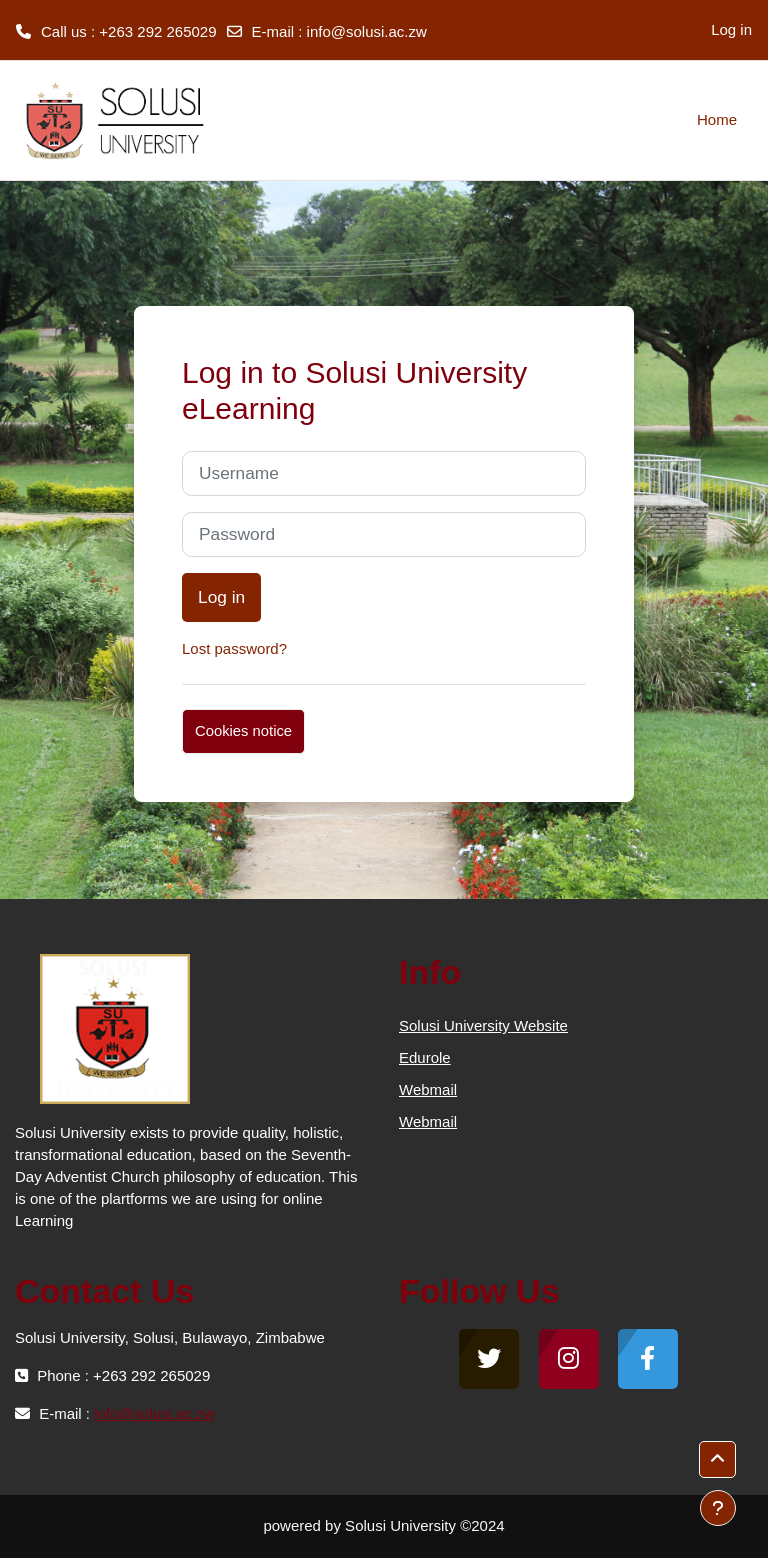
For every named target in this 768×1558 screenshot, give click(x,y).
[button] (717, 1459)
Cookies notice (243, 731)
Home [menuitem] (717, 119)
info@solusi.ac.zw (367, 31)
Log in (731, 29)
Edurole (425, 1057)
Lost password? (234, 648)
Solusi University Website (483, 1025)
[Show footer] (718, 1508)
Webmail (428, 1089)
